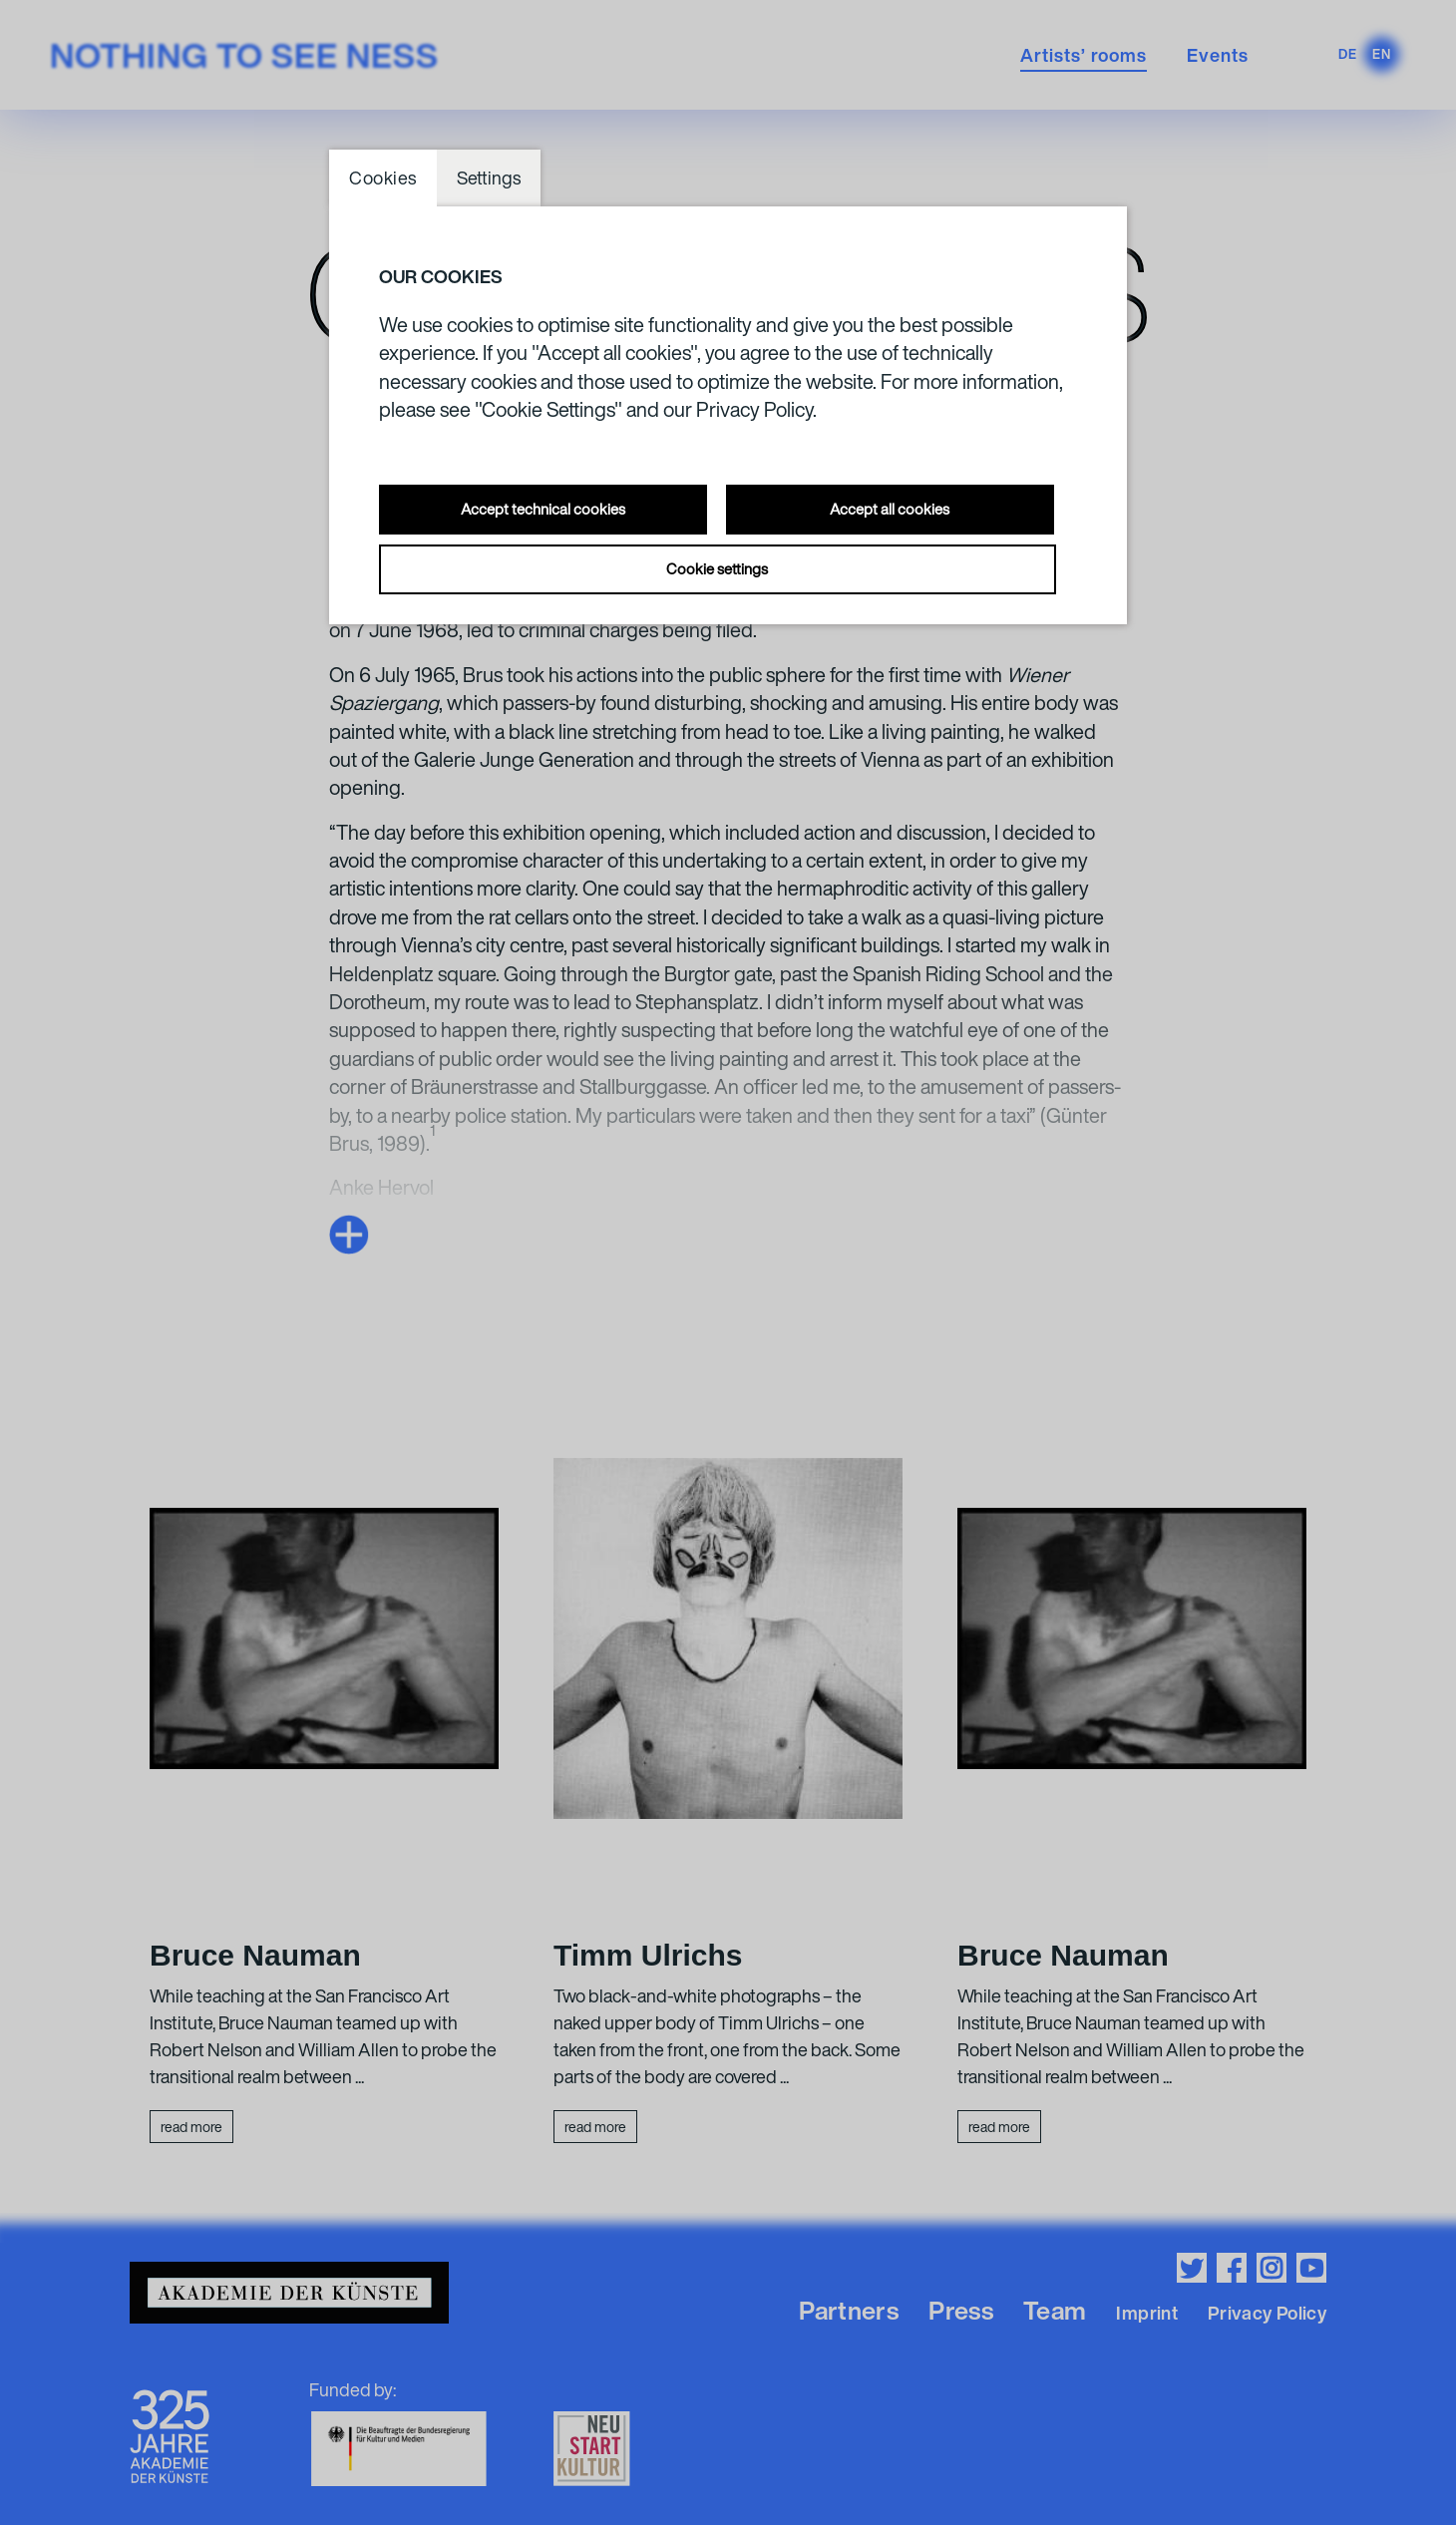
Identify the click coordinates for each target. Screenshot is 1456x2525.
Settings (489, 177)
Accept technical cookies (543, 509)
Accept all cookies (889, 509)
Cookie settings (717, 568)
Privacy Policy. (756, 409)
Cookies (383, 177)
